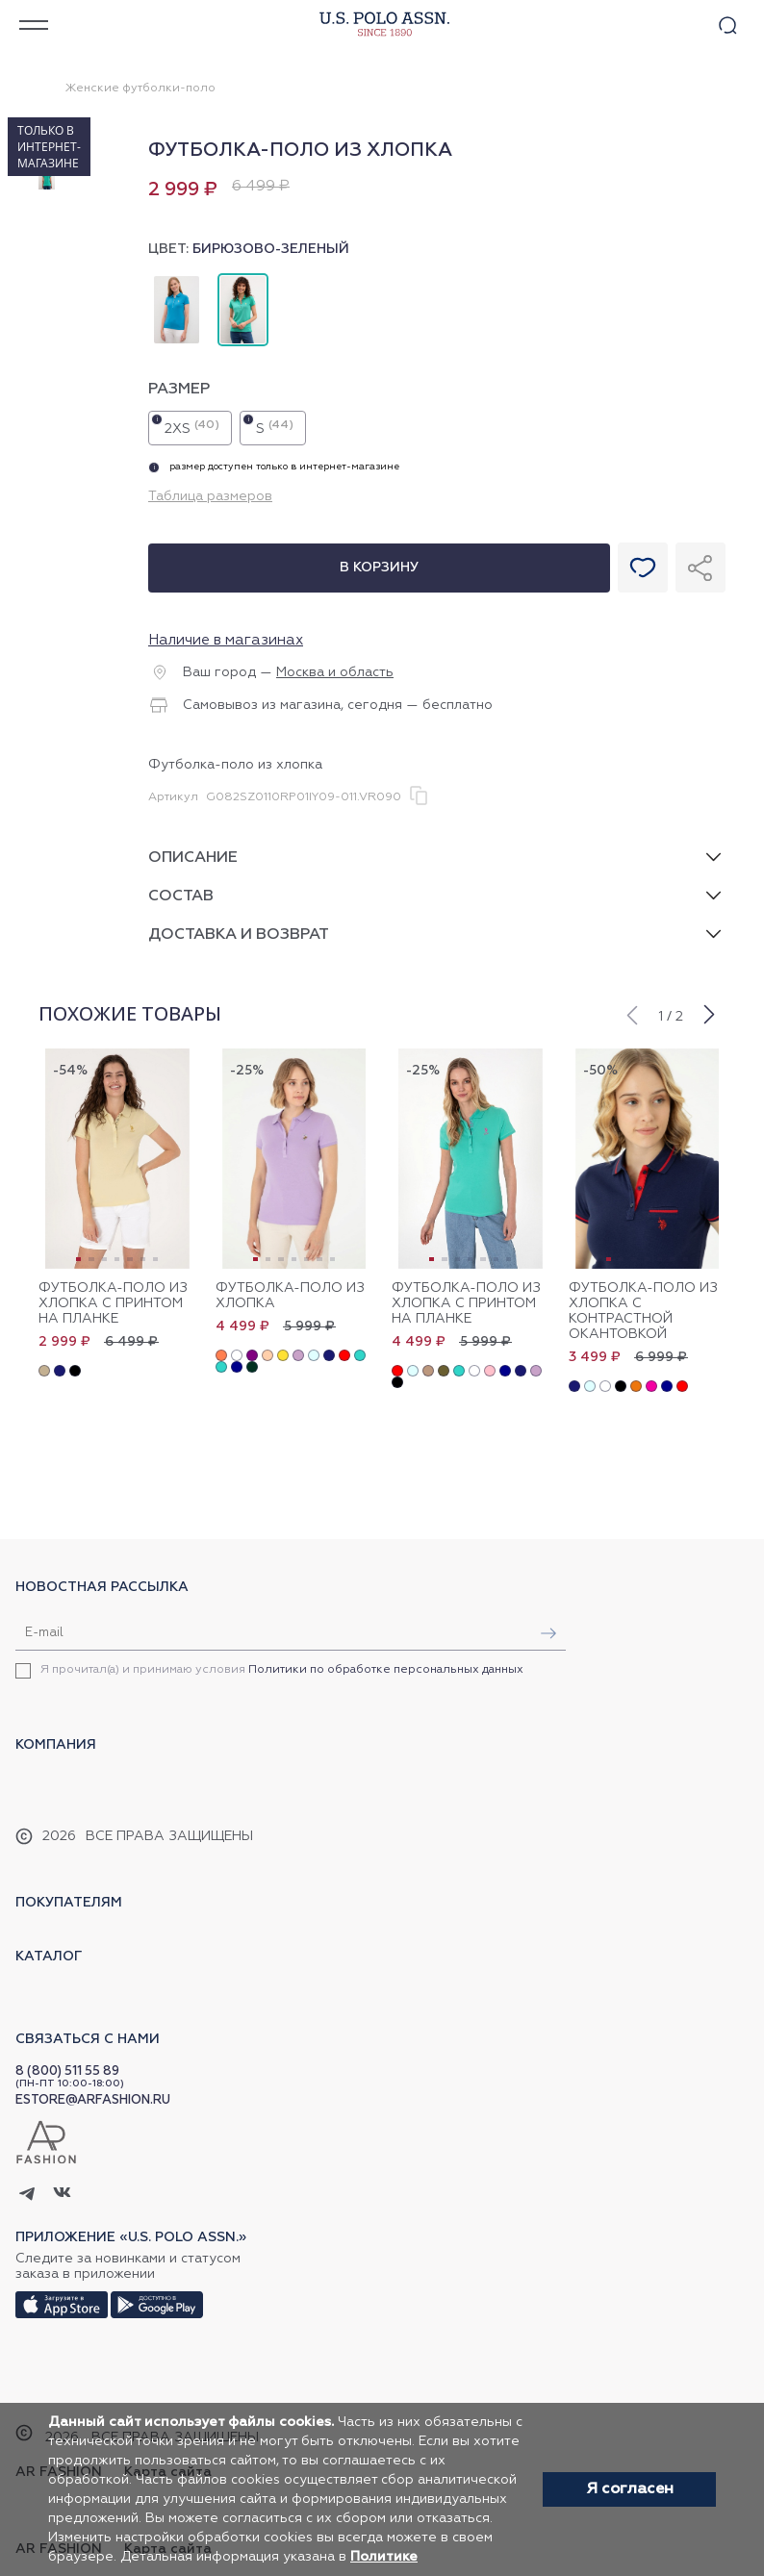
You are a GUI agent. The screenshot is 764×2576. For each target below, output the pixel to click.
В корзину (379, 567)
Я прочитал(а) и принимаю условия (281, 1670)
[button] (631, 1013)
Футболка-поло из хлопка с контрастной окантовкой (643, 1311)
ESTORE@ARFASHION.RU (92, 2100)
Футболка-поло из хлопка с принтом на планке (113, 1303)
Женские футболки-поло (140, 88)
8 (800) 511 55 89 (67, 2071)
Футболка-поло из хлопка (290, 1295)
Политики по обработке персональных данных (385, 1670)
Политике (384, 2556)
